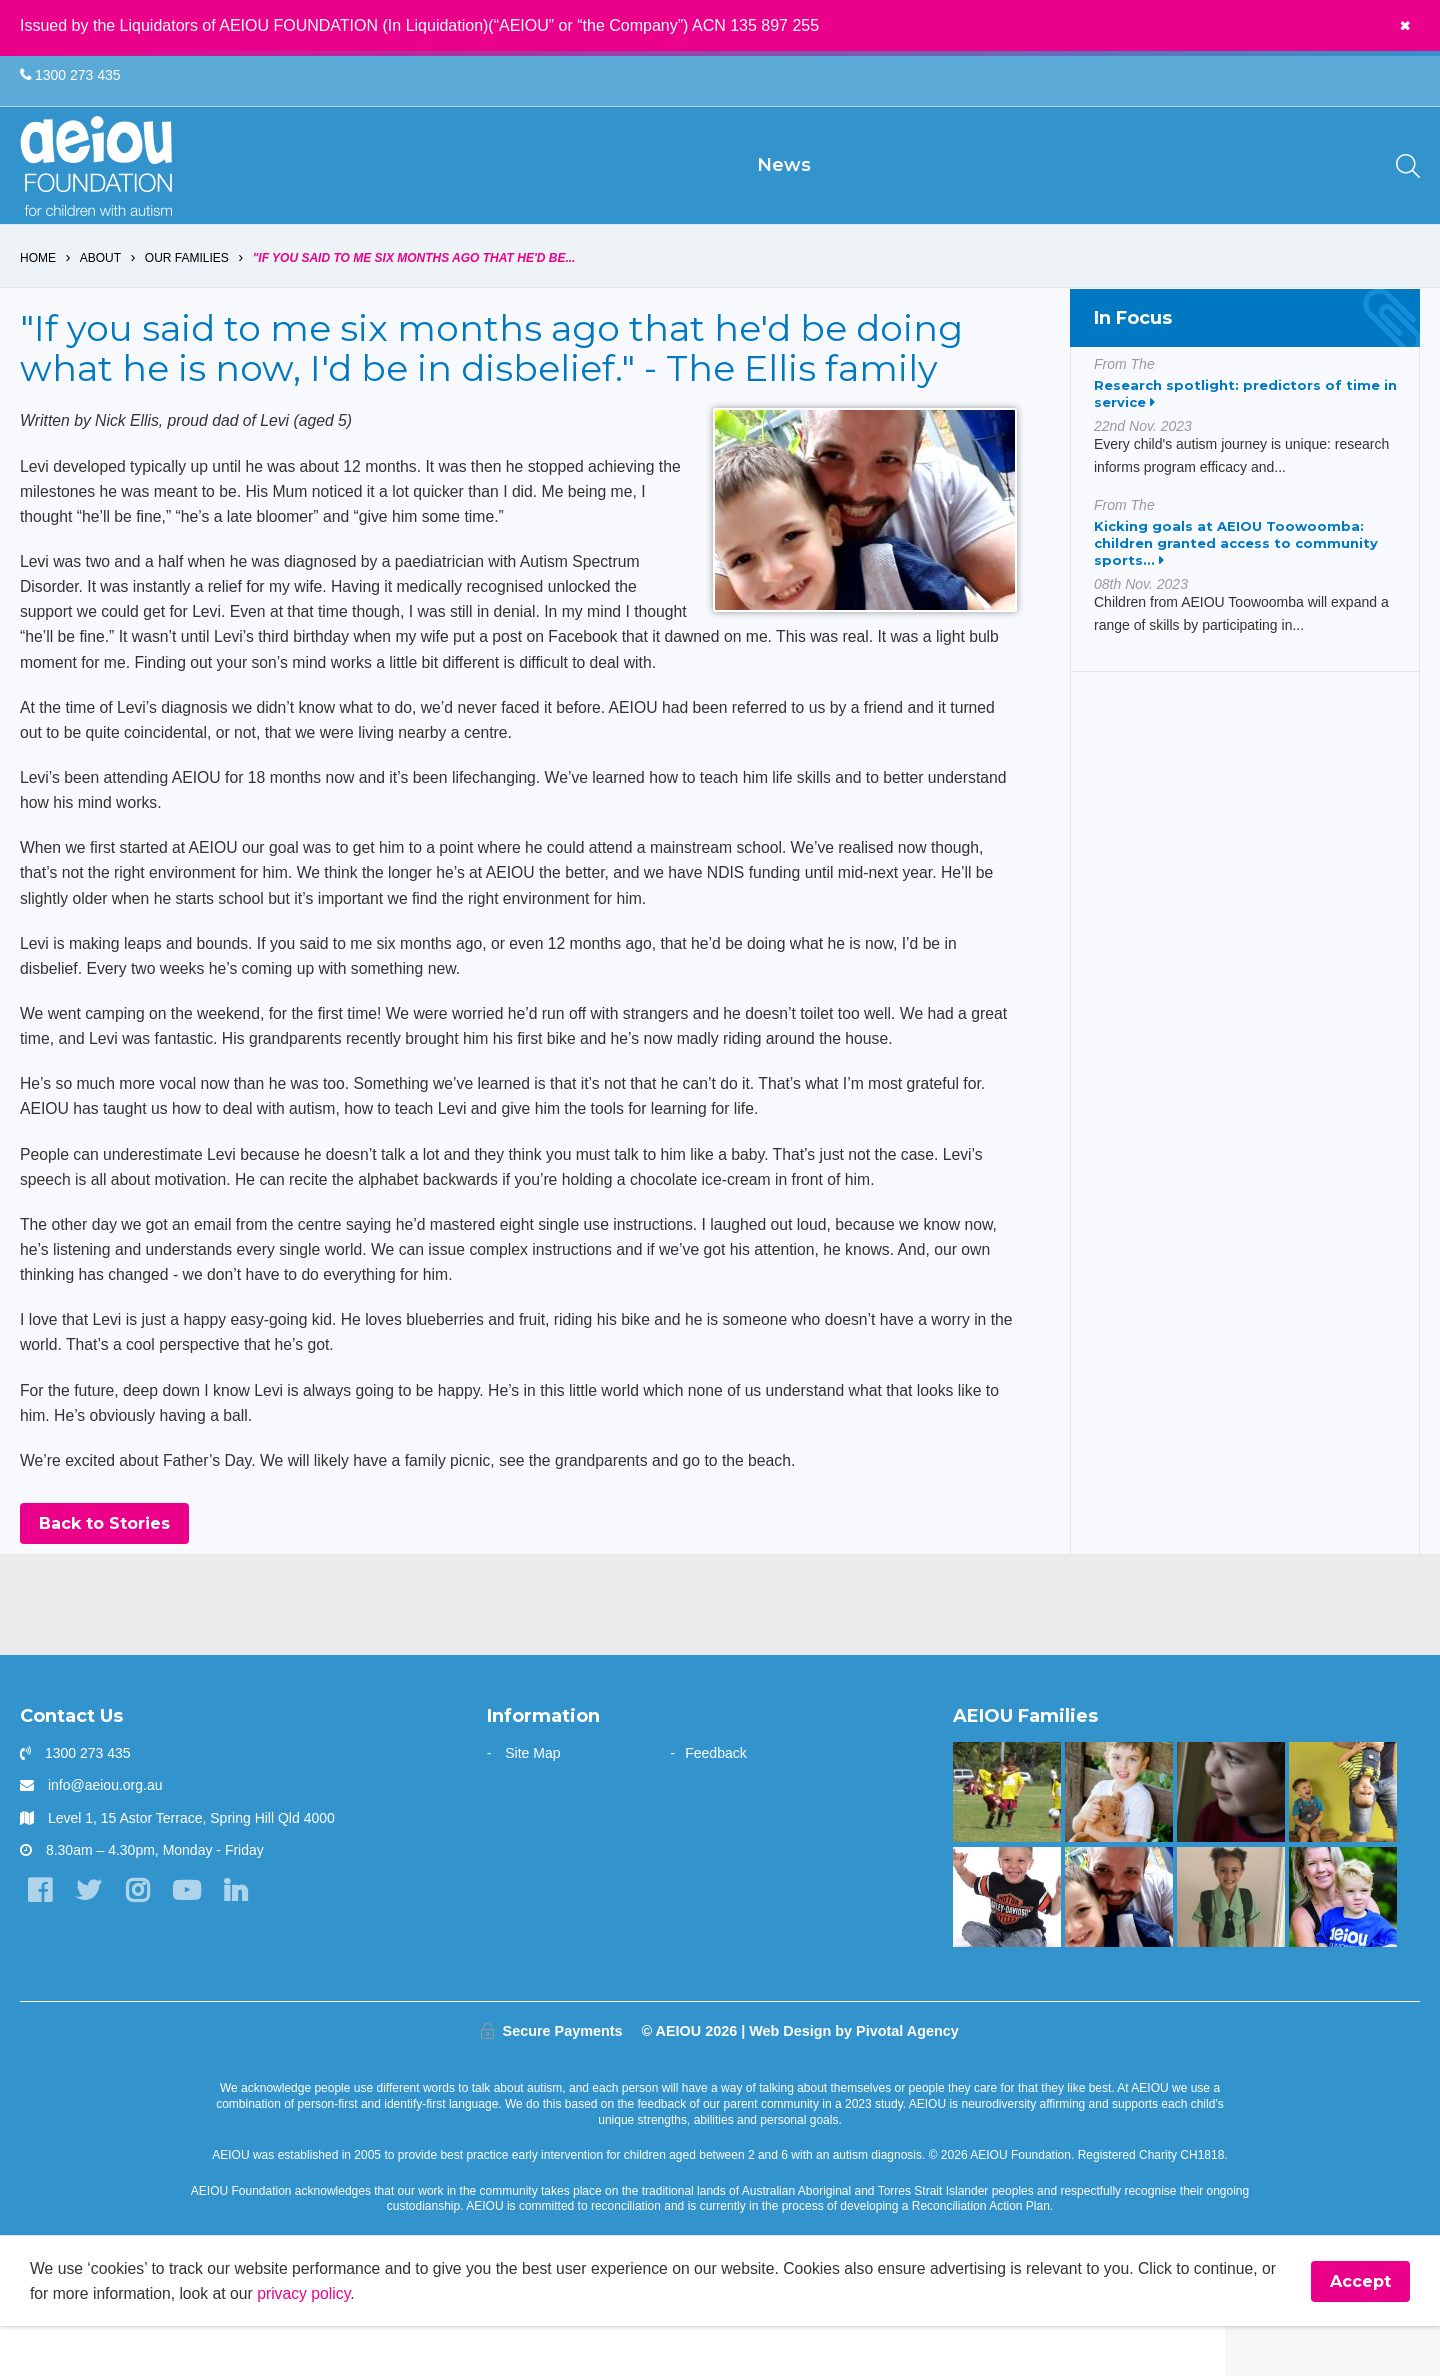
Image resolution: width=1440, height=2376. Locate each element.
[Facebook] (39, 1939)
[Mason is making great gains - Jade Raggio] (1006, 1945)
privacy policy (327, 2342)
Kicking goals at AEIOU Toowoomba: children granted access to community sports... (1236, 577)
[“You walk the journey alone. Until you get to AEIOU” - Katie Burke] (1342, 1945)
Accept (1360, 2330)
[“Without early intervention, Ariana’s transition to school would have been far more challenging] (1230, 1945)
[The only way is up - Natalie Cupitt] (1230, 1841)
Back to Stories (104, 1572)
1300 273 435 (70, 76)
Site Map (532, 1802)
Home (38, 292)
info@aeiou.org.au (105, 1834)
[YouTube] (189, 1939)
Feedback (715, 1802)
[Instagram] (139, 1939)
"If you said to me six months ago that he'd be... (414, 292)
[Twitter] (89, 1939)
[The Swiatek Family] (1006, 1841)
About (100, 292)
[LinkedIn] (239, 1939)
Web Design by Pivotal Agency (854, 2080)
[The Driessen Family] (1118, 1841)
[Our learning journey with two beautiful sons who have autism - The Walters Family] (1342, 1841)
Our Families (187, 292)
